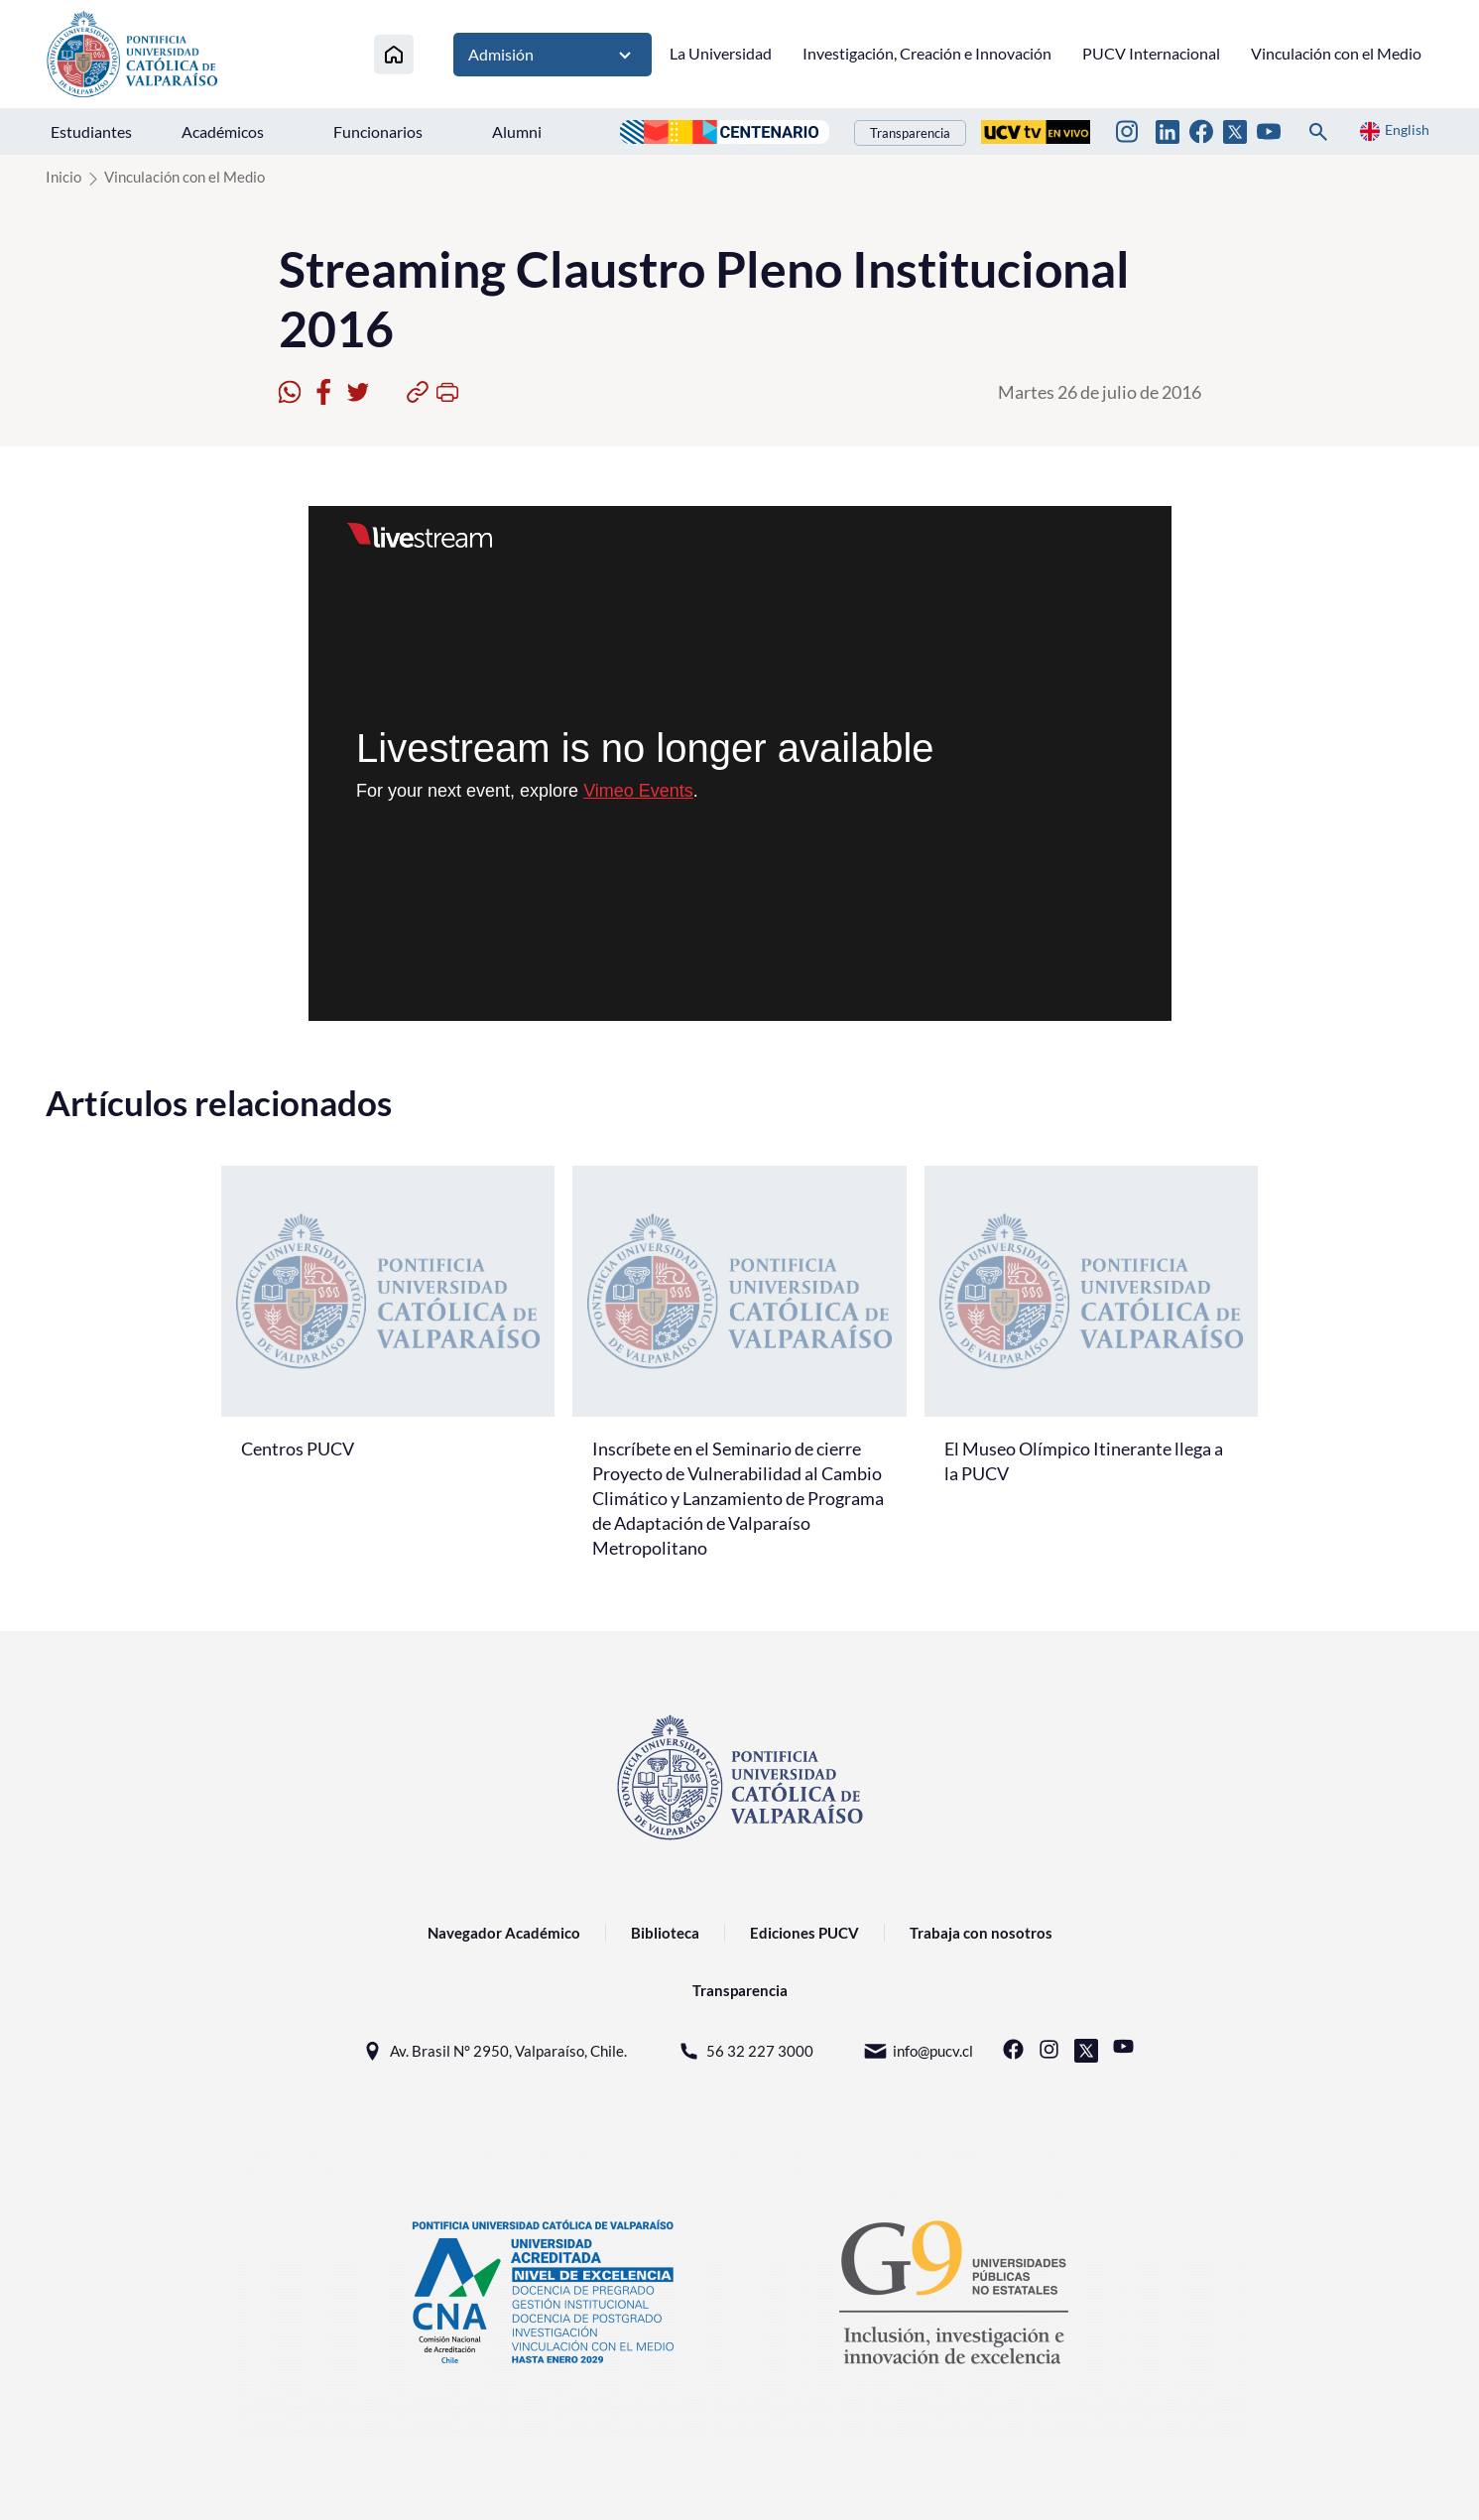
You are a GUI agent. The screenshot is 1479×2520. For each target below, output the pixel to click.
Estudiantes (91, 131)
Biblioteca (665, 1933)
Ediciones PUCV (804, 1933)
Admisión (552, 54)
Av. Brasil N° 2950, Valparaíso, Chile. (493, 2051)
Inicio (63, 177)
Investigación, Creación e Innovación (926, 53)
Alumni (517, 131)
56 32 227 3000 (745, 2051)
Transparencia (910, 133)
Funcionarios (378, 131)
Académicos (223, 131)
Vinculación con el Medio (1336, 53)
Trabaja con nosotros (981, 1933)
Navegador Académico (504, 1933)
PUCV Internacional (1151, 53)
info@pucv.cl (918, 2051)
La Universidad (721, 53)
